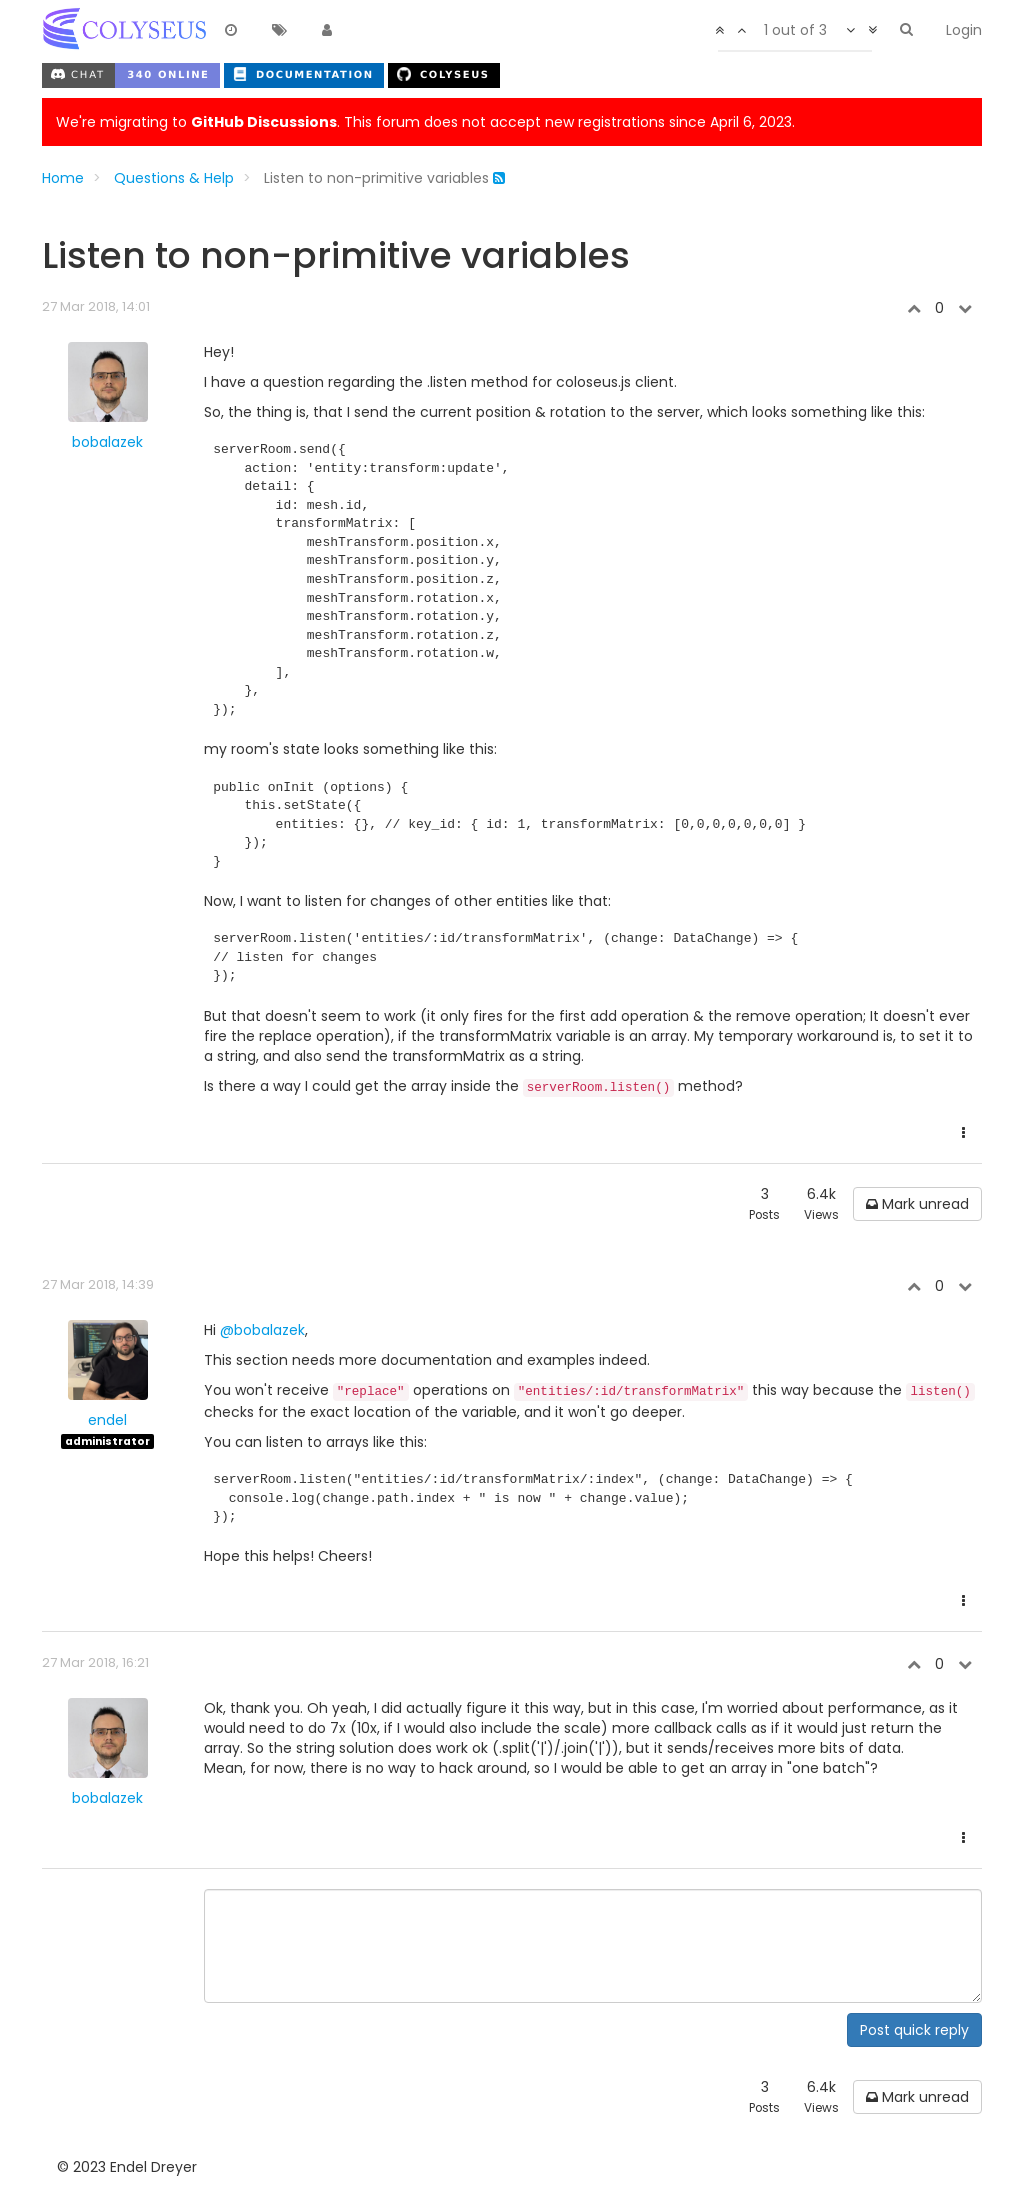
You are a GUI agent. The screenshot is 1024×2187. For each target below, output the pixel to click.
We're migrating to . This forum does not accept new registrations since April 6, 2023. (425, 122)
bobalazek (107, 442)
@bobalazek (262, 1330)
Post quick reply (914, 2030)
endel (107, 1420)
